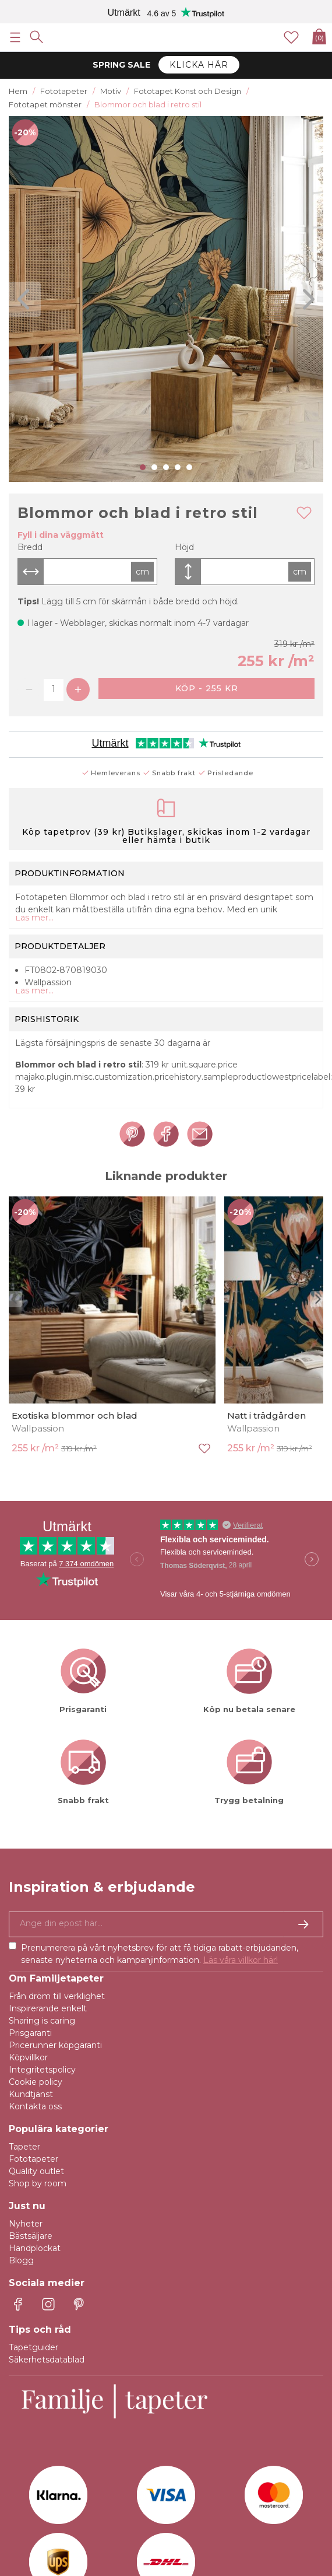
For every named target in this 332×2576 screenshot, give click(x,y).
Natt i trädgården (266, 1415)
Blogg (21, 2260)
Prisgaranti (30, 2033)
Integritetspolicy (42, 2069)
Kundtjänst (31, 2094)
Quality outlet (36, 2171)
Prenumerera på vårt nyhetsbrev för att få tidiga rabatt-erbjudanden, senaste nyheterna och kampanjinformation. (159, 1954)
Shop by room (37, 2183)
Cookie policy (35, 2082)
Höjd (184, 547)
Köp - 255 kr (206, 688)
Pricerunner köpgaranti (55, 2045)
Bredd (30, 547)
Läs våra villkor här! (240, 1960)
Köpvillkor (28, 2057)
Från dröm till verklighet (57, 1996)
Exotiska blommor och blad (74, 1415)
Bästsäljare (30, 2236)
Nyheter (26, 2223)
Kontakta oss (35, 2106)
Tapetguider (33, 2347)
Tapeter (24, 2146)
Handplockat (35, 2248)
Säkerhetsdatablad (46, 2359)
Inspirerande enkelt (48, 2008)
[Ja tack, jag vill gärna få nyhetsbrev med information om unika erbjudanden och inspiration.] (166, 1924)
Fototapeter (33, 2159)
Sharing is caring (42, 2020)
